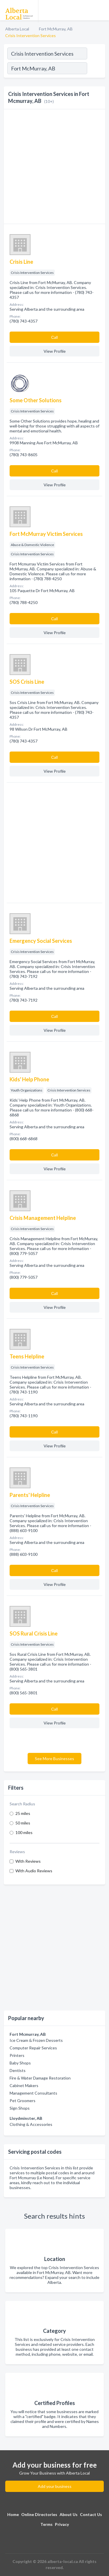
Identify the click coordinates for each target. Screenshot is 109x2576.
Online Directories (39, 2514)
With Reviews (28, 1861)
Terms (46, 2524)
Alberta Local (17, 28)
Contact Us (91, 2514)
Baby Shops (20, 2062)
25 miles (22, 1813)
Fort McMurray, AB (56, 28)
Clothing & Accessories (31, 2124)
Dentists (18, 2070)
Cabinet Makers (24, 2085)
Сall (54, 337)
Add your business (55, 2486)
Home (13, 2514)
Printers (17, 2055)
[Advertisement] (54, 1947)
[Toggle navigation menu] (101, 10)
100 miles (24, 1832)
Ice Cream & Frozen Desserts (36, 2040)
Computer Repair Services (33, 2047)
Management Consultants (33, 2093)
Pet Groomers (22, 2100)
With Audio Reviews (33, 1870)
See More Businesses (54, 1758)
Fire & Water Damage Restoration (40, 2077)
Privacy (62, 2524)
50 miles (22, 1822)
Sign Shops (20, 2108)
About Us (69, 2514)
